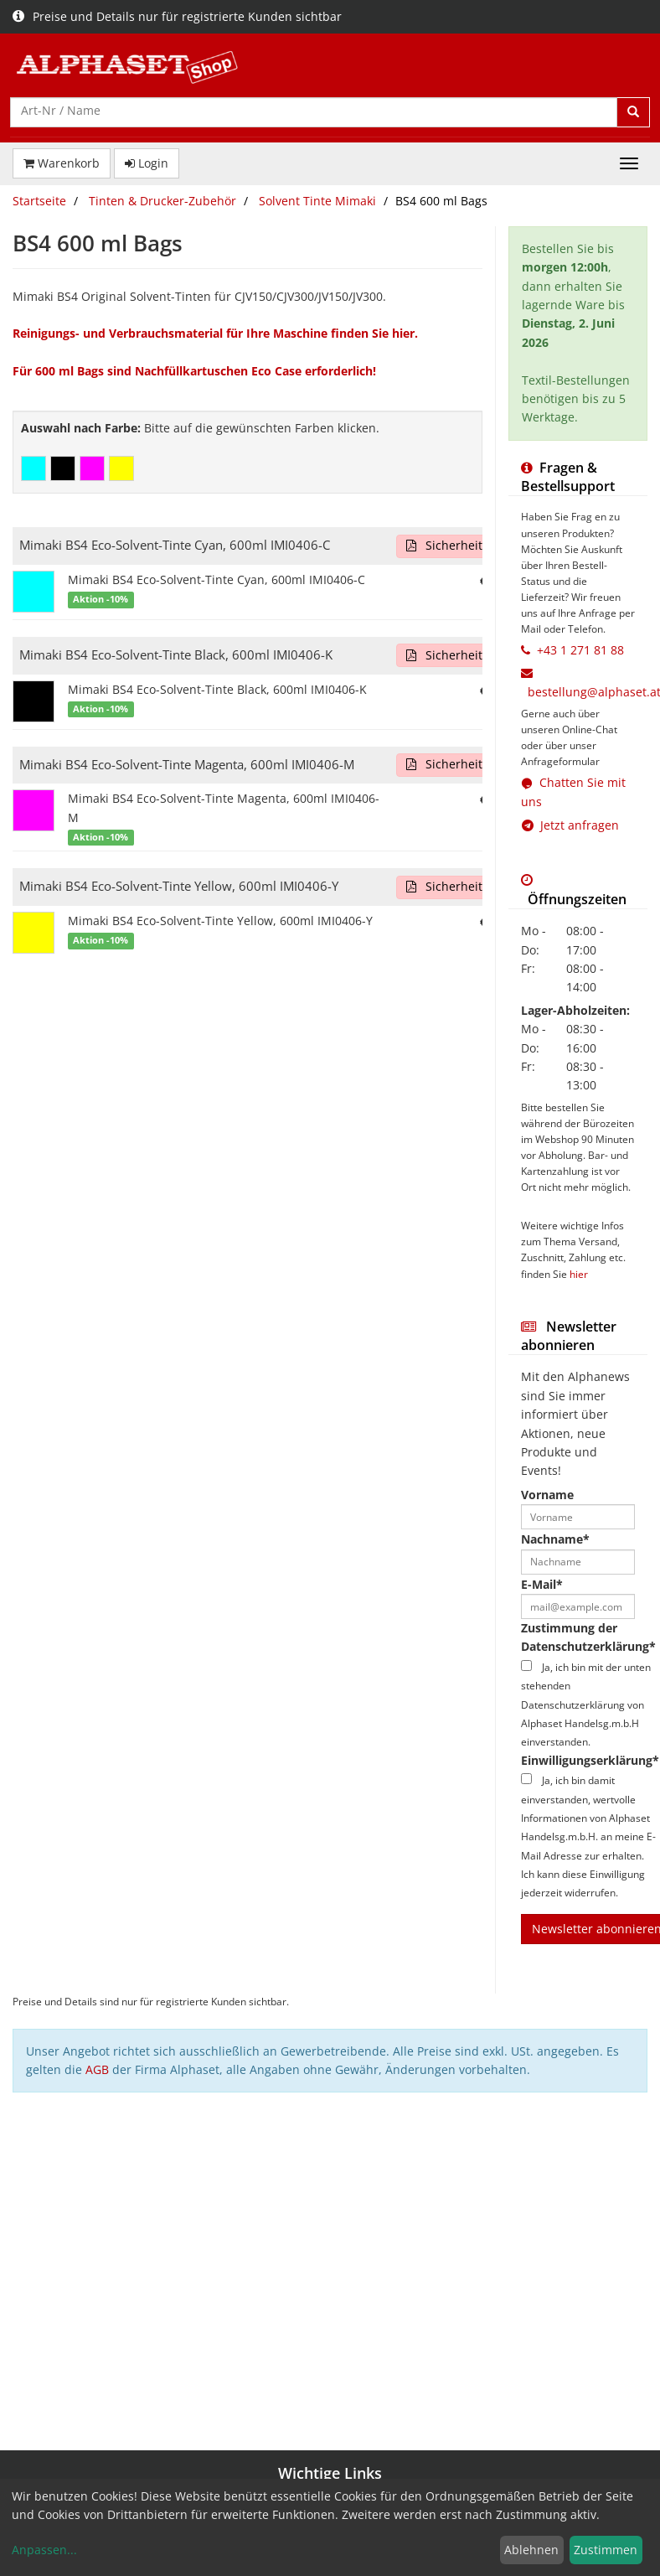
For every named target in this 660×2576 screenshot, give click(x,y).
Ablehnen (531, 2550)
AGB (97, 2069)
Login (146, 163)
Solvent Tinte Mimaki (317, 201)
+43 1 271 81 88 (580, 650)
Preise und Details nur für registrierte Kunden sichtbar (177, 16)
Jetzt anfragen (570, 825)
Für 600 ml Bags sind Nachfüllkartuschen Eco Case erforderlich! (194, 371)
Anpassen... (44, 2550)
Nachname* (555, 1539)
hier (579, 1273)
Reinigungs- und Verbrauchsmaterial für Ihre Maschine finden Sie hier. (215, 333)
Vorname (547, 1495)
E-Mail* (542, 1584)
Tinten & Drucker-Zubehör (162, 201)
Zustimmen (605, 2550)
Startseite (39, 201)
